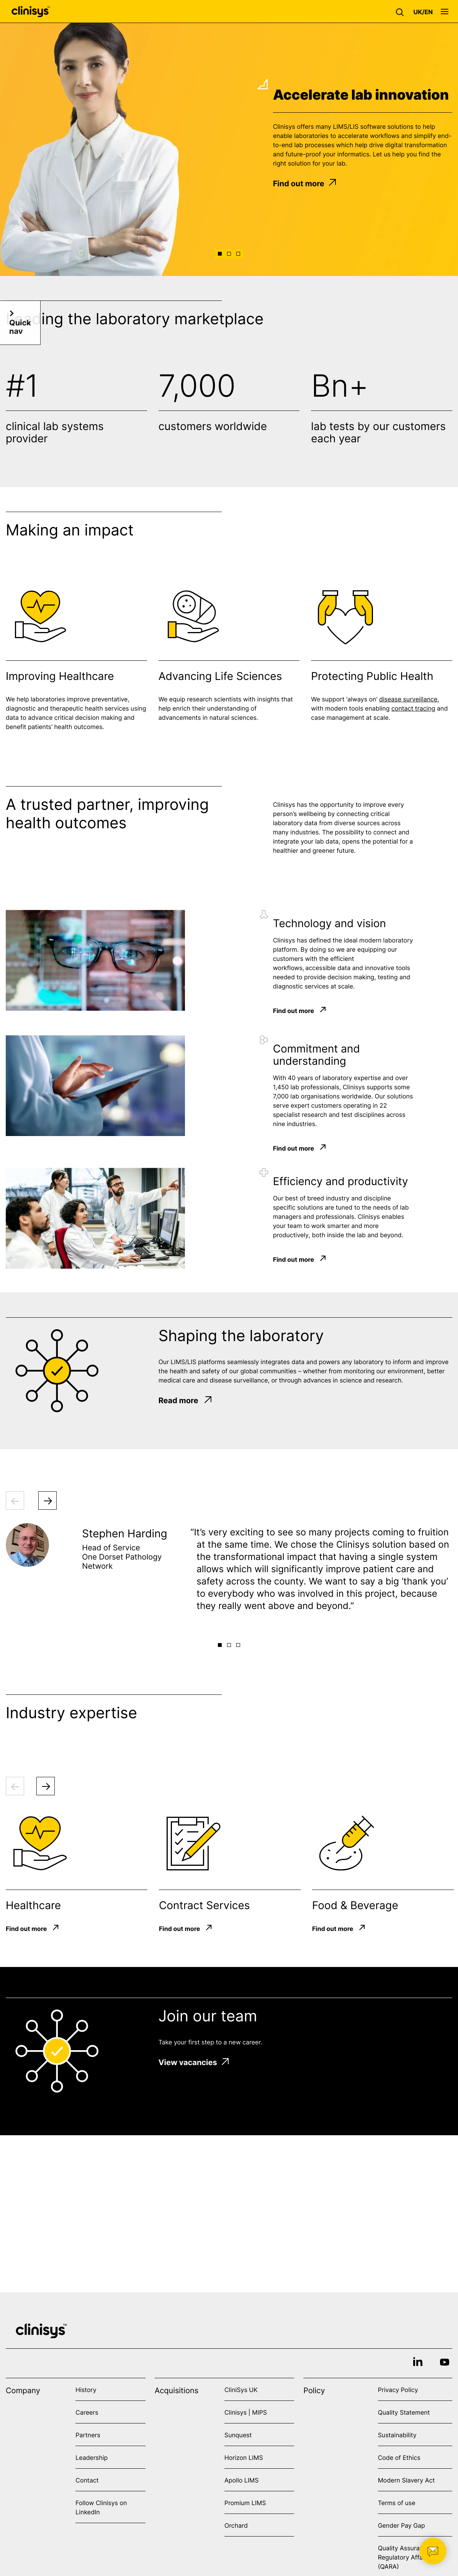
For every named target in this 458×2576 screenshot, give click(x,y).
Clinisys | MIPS (245, 2412)
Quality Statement (404, 2412)
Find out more (304, 183)
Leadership (91, 2457)
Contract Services (204, 1905)
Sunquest (238, 2435)
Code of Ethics (399, 2457)
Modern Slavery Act (406, 2480)
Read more (185, 1400)
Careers (86, 2412)
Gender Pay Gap (401, 2525)
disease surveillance (408, 700)
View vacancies (194, 2062)
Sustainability (397, 2435)
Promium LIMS (245, 2503)
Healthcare (33, 1905)
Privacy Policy (398, 2390)
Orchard (236, 2525)
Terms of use (396, 2503)
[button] (401, 11)
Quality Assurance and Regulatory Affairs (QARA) (410, 2557)
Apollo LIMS (241, 2480)
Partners (87, 2435)
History (85, 2390)
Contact (86, 2480)
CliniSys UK (241, 2390)
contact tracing (413, 709)
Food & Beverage (355, 1905)
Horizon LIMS (243, 2457)
